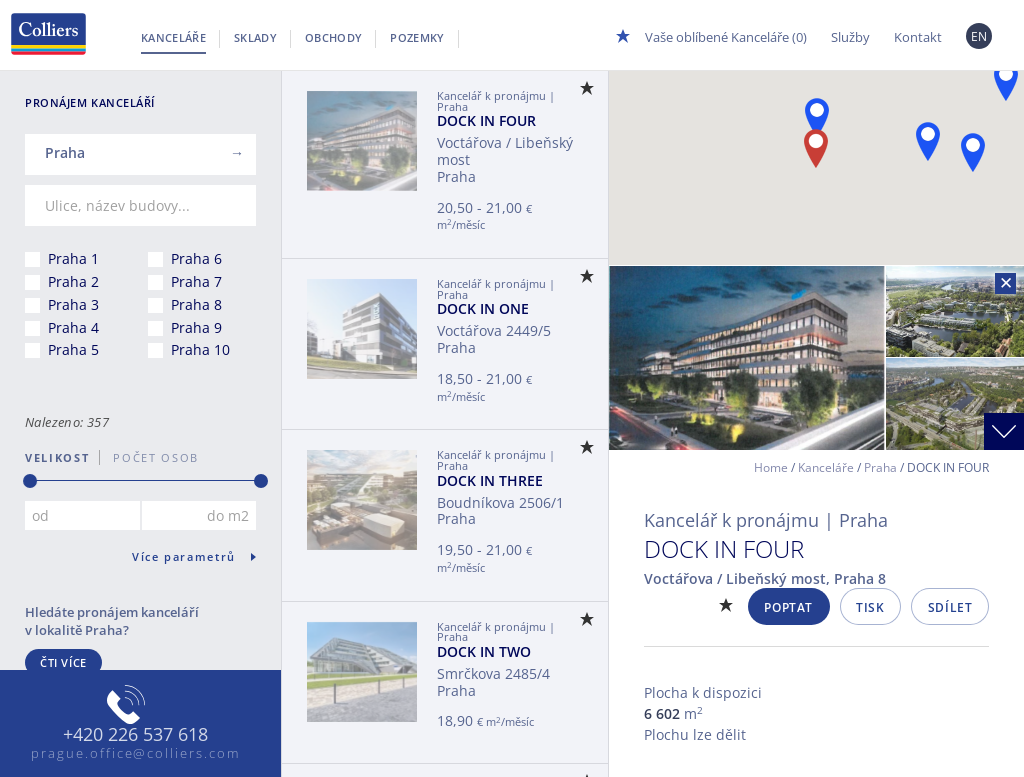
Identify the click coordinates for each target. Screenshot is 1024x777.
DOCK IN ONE (483, 308)
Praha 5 (73, 349)
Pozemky (417, 37)
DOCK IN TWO (484, 651)
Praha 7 (196, 281)
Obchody (333, 37)
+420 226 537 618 (135, 735)
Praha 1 (73, 258)
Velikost (57, 457)
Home (771, 467)
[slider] (30, 481)
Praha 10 (200, 349)
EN (979, 36)
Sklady (255, 37)
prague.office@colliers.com (135, 753)
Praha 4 (73, 327)
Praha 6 (196, 258)
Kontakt (918, 37)
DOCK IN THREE (490, 480)
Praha (880, 467)
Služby (850, 37)
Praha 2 (73, 281)
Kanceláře (173, 37)
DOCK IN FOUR (486, 120)
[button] (817, 117)
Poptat (788, 607)
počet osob (149, 457)
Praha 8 (196, 304)
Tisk (870, 607)
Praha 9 (196, 327)
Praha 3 (73, 304)
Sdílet (950, 607)
